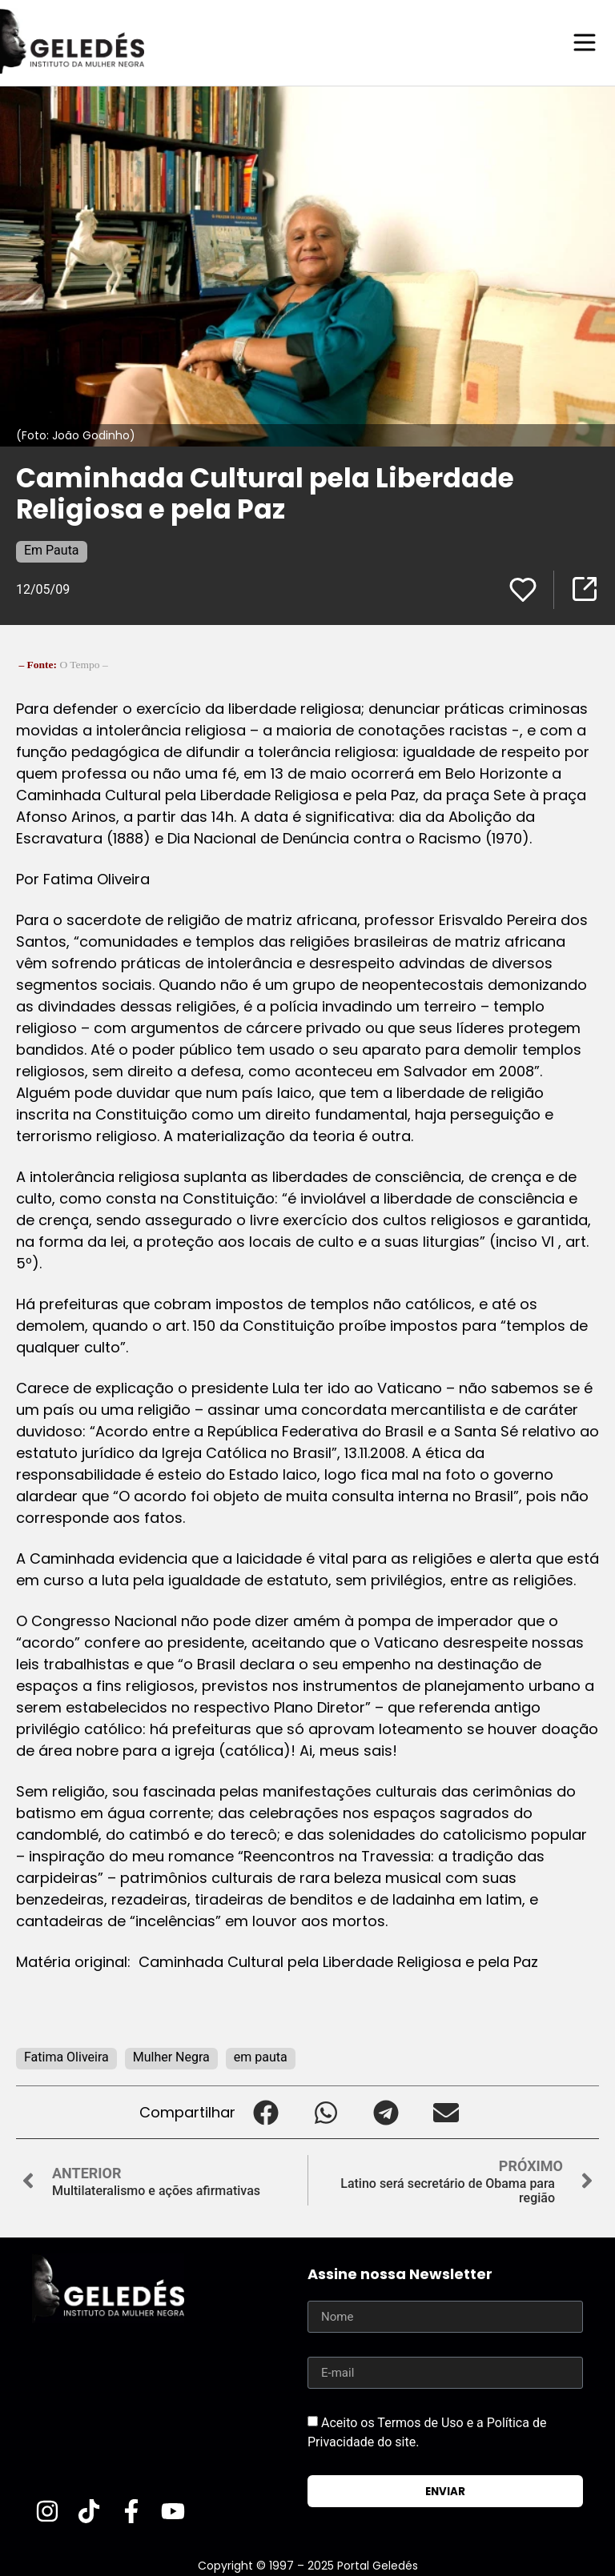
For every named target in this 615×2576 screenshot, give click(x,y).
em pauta (260, 2056)
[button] (265, 2111)
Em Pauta (51, 549)
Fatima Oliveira (66, 2056)
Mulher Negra (171, 2056)
